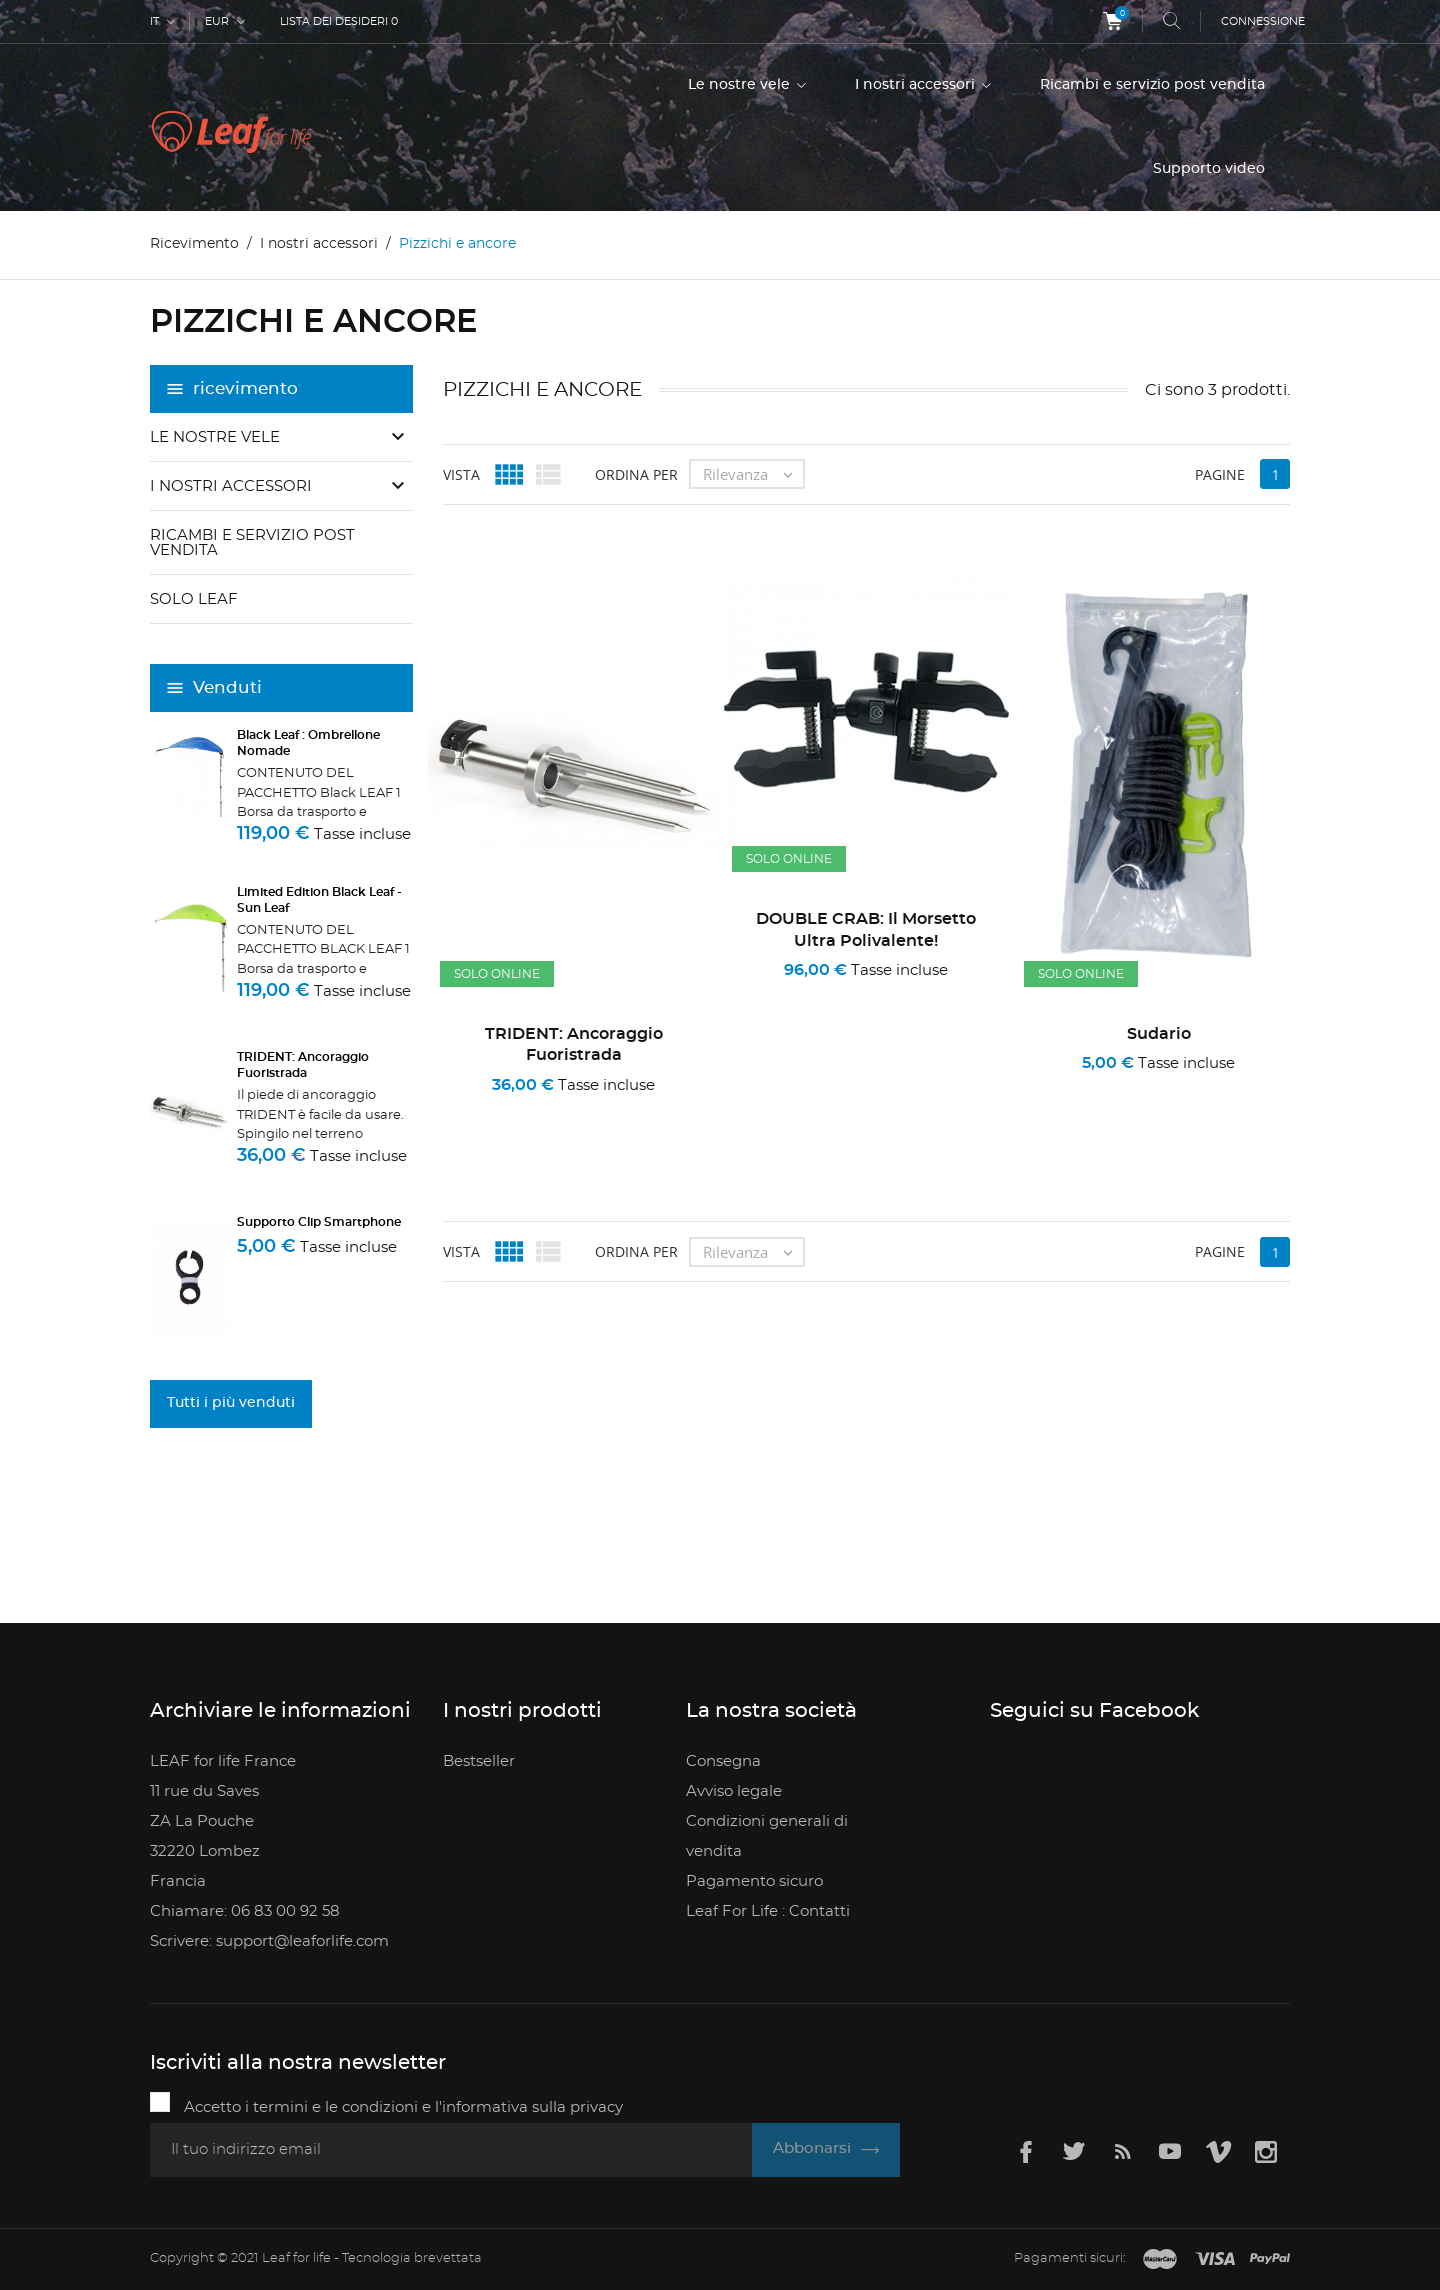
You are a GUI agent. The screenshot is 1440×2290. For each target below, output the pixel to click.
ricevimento (245, 388)
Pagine (1220, 473)
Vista (461, 473)
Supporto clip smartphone (319, 1222)
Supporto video (1209, 169)
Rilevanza (753, 474)
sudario (1159, 1034)
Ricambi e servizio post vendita (1152, 85)
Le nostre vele (741, 85)
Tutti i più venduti (231, 1403)
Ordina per (636, 473)
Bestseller (479, 1761)
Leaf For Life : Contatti (768, 1911)
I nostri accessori (917, 85)
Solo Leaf (194, 599)
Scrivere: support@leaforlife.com (269, 1941)
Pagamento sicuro (754, 1881)
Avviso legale (734, 1791)
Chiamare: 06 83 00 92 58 (245, 1911)
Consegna (723, 1761)
